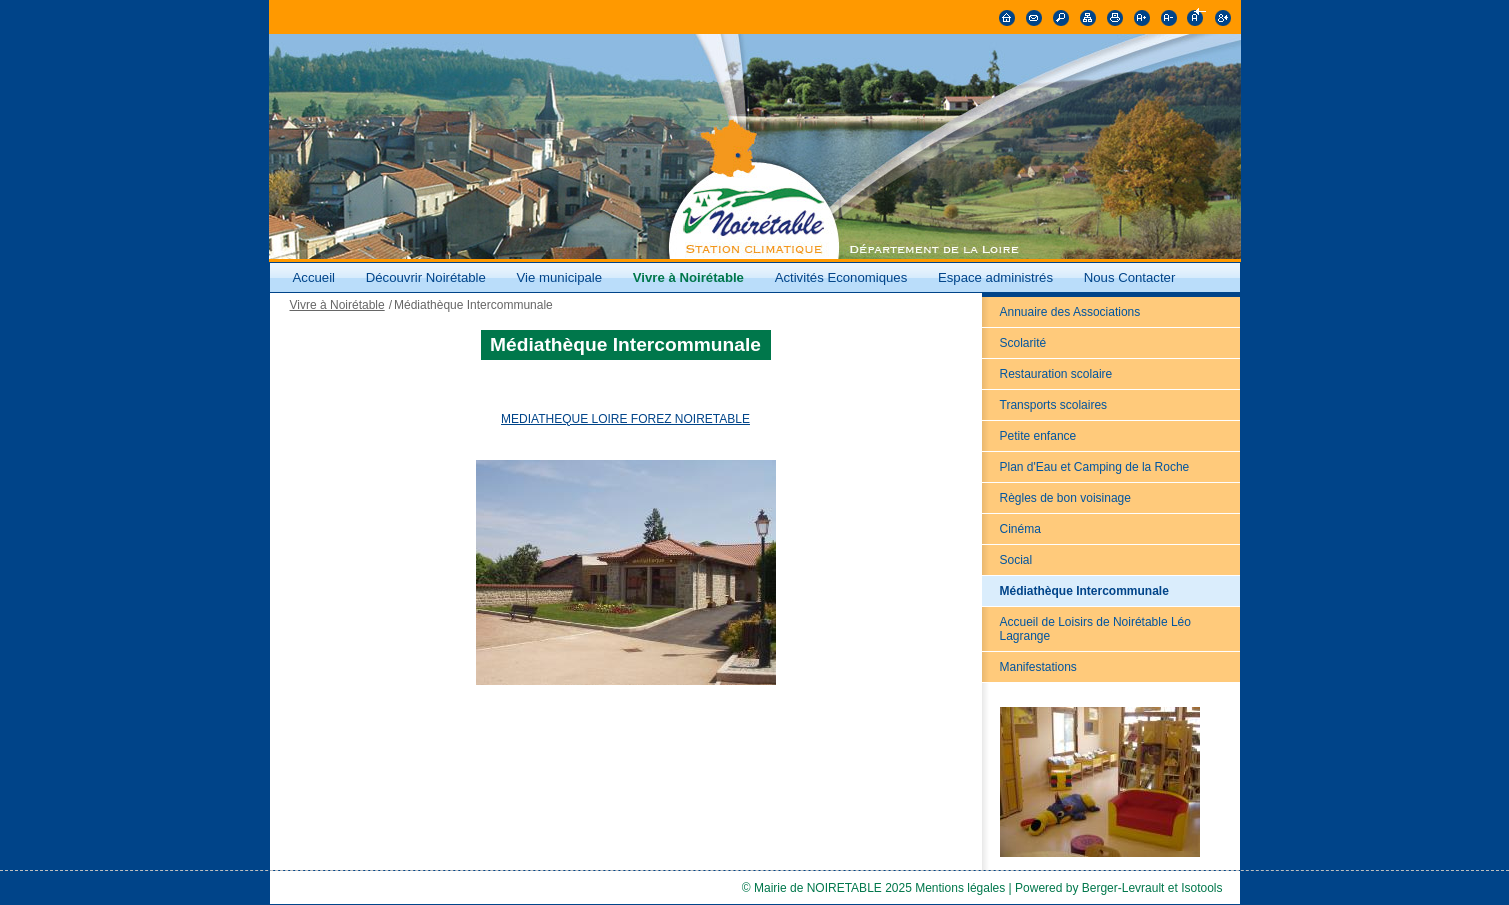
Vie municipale (561, 277)
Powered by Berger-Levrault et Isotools (1118, 888)
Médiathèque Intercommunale (1084, 591)
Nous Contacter (1130, 277)
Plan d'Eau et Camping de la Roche (1095, 467)
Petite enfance (1038, 436)
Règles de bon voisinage (1065, 498)
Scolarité (1023, 343)
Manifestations (1038, 667)
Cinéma (1020, 529)
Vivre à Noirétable (688, 277)
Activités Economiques (841, 277)
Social (1016, 560)
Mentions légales (960, 888)
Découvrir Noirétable (426, 277)
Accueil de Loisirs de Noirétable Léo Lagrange (1095, 629)
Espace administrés (995, 277)
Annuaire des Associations (1070, 312)
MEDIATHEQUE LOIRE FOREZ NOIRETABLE (625, 419)
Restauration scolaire (1056, 374)
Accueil (314, 277)
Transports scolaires (1054, 405)
